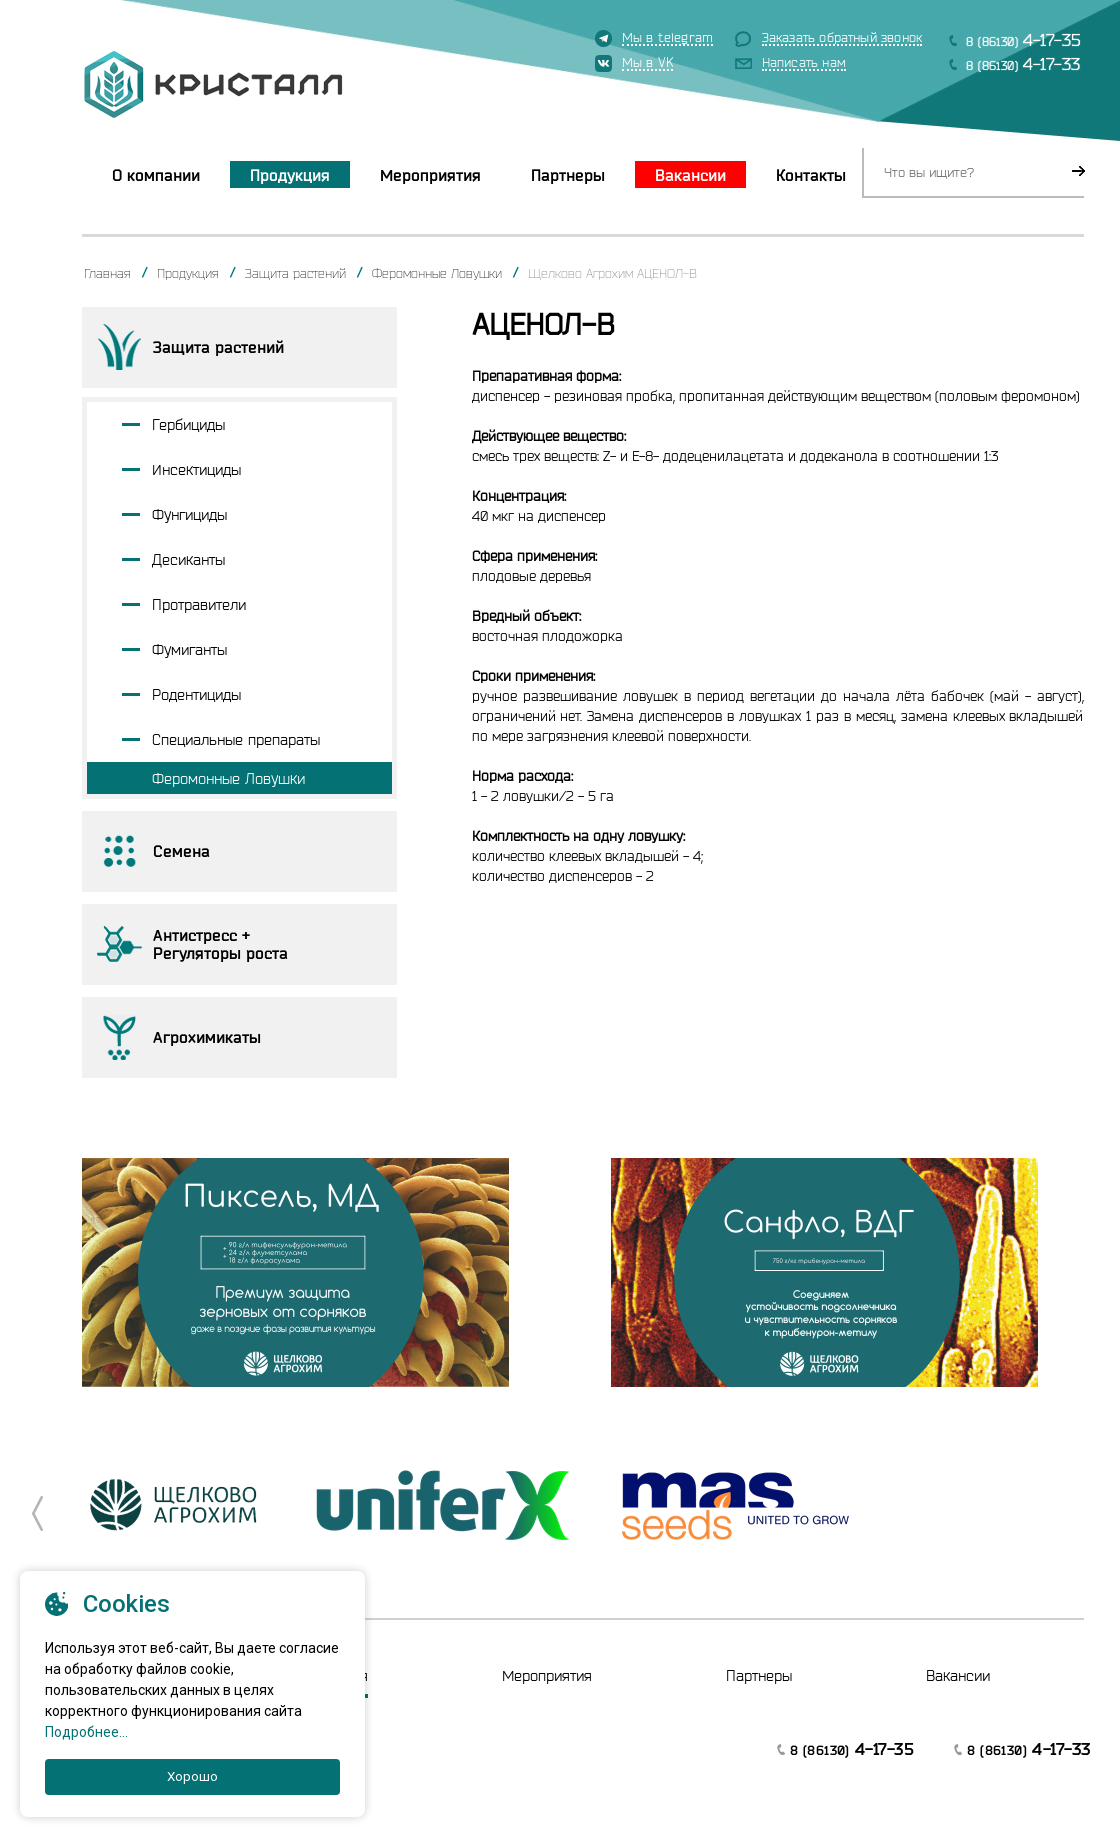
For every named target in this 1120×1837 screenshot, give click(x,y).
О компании (156, 175)
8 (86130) (1023, 39)
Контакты (811, 175)
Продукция (290, 175)
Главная (107, 273)
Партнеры (568, 175)
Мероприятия (430, 175)
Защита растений (295, 273)
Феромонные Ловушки (437, 273)
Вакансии (690, 175)
